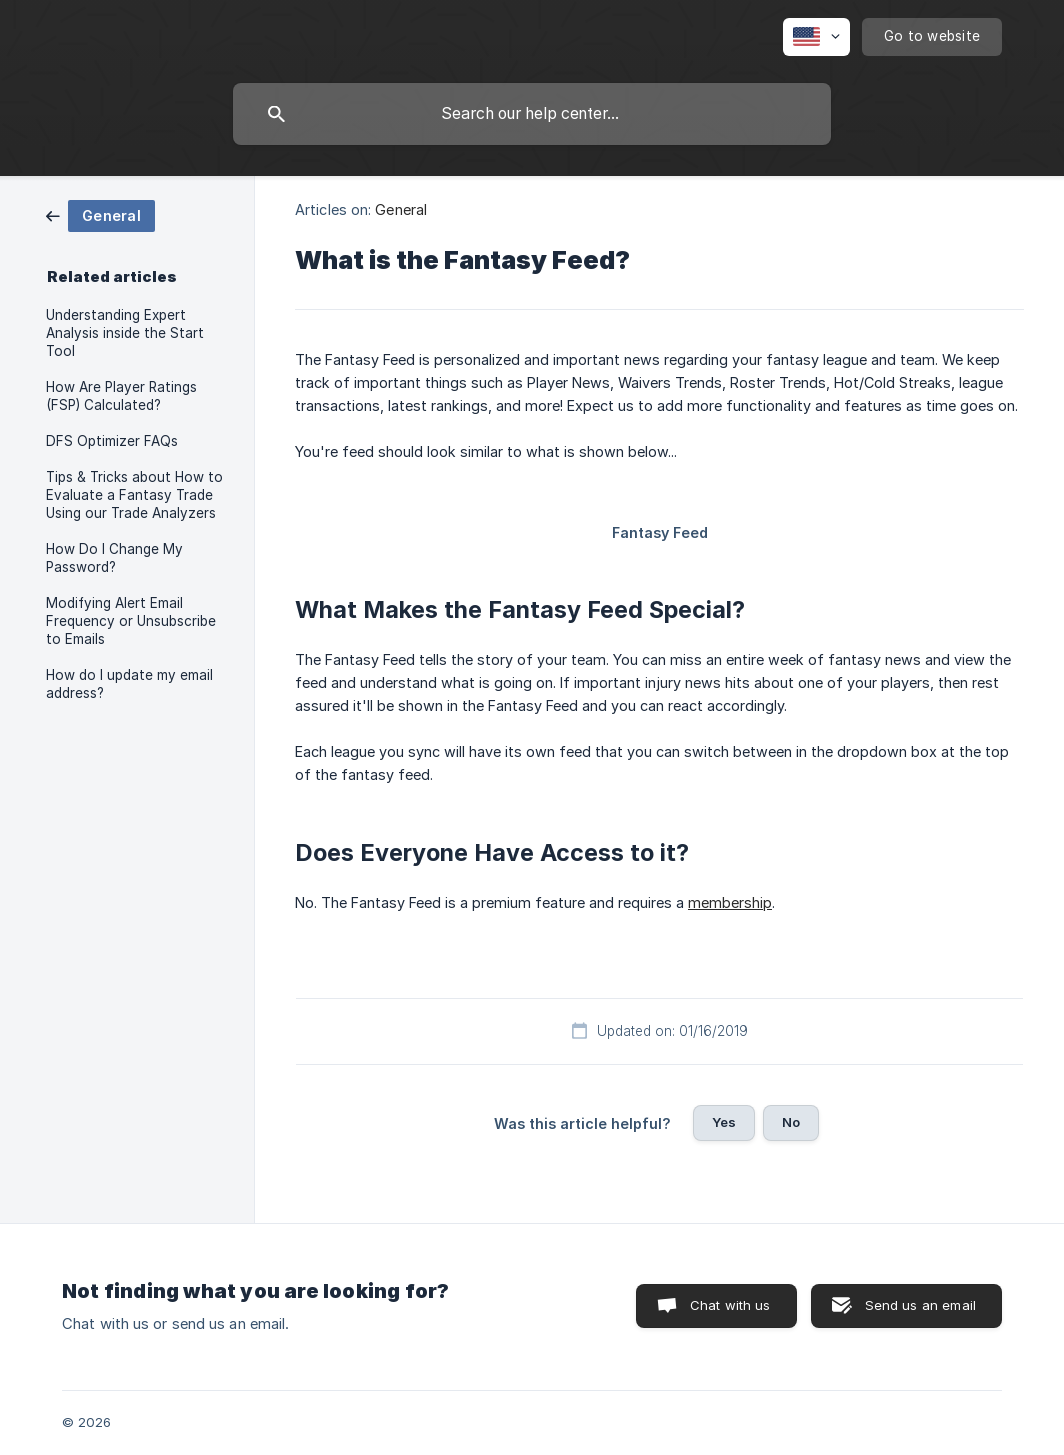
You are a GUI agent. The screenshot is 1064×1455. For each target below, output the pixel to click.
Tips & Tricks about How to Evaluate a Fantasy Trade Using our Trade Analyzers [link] (134, 495)
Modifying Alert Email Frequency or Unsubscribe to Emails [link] (131, 621)
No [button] (791, 1122)
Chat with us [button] (730, 1305)
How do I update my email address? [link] (129, 684)
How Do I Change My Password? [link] (114, 558)
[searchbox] (532, 114)
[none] (816, 37)
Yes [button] (724, 1122)
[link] (100, 214)
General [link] (401, 209)
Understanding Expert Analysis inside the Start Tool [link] (125, 333)
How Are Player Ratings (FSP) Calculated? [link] (121, 396)
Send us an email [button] (920, 1305)
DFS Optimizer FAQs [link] (112, 441)
